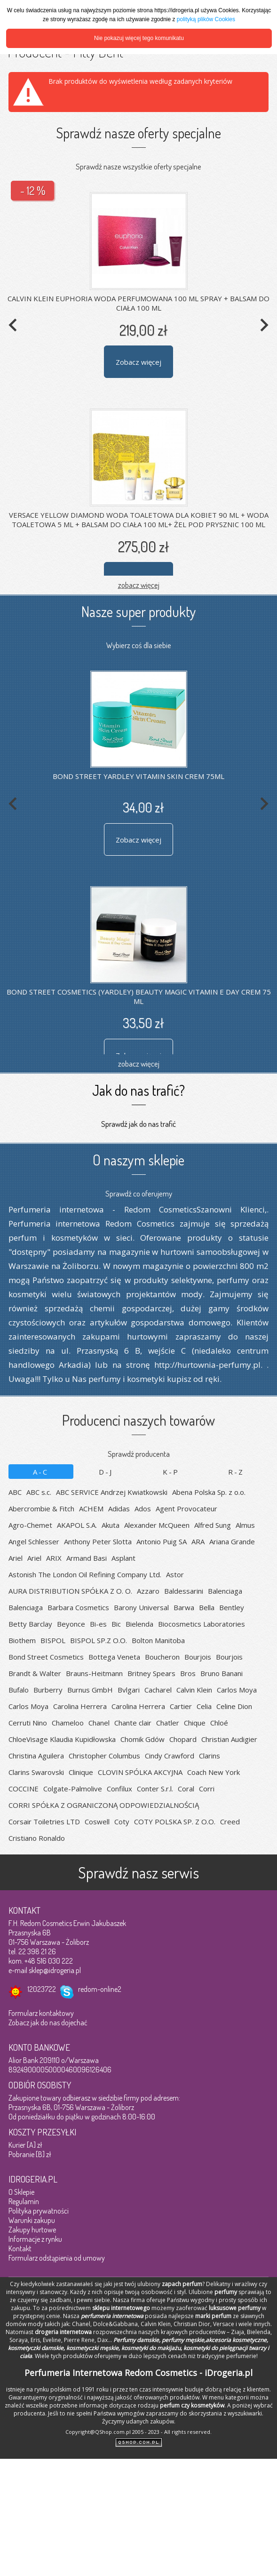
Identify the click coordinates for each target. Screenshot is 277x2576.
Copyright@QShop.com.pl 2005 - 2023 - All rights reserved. (138, 2431)
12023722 (41, 1989)
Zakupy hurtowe (32, 2229)
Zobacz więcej (138, 362)
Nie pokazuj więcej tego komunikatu (139, 38)
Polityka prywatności (38, 2210)
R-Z (236, 1472)
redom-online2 (99, 1989)
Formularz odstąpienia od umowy (56, 2258)
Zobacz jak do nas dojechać (47, 2022)
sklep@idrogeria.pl (55, 1970)
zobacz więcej (138, 585)
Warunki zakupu (31, 2220)
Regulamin (23, 2201)
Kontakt (20, 2248)
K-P (171, 1472)
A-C (40, 1472)
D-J (106, 1472)
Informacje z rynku (35, 2239)
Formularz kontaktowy (41, 2013)
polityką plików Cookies (206, 19)
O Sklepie (21, 2192)
